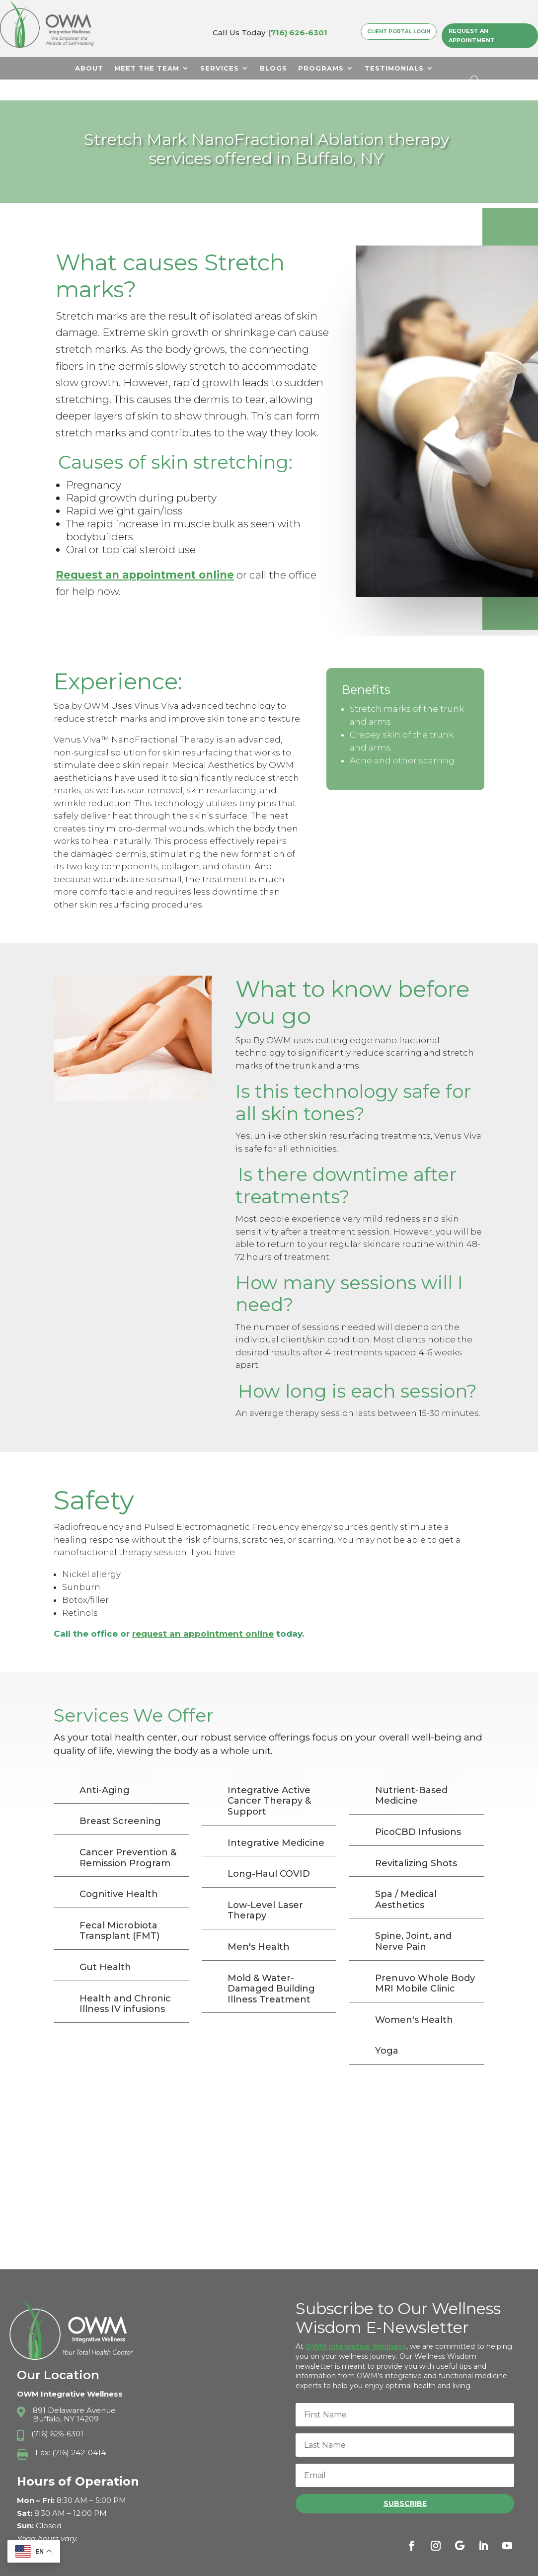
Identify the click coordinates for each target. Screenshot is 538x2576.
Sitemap (509, 2564)
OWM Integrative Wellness (356, 2325)
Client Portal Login (398, 31)
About (89, 68)
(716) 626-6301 (297, 32)
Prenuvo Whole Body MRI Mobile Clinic (425, 1963)
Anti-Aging (104, 1769)
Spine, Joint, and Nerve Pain (413, 1920)
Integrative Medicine (276, 1822)
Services (219, 68)
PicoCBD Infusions (418, 1811)
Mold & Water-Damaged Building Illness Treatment (271, 1968)
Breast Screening (120, 1800)
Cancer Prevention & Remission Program (127, 1837)
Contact (257, 92)
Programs (321, 68)
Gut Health (105, 1946)
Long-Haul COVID (269, 1852)
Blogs (273, 68)
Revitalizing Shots (416, 1842)
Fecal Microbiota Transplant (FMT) (119, 1910)
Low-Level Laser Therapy (265, 1890)
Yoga (386, 2029)
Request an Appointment (472, 35)
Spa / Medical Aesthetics (406, 1879)
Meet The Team (146, 68)
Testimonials (394, 68)
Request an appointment (127, 554)
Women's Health (414, 1999)
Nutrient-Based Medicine (411, 1775)
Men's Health (259, 1925)
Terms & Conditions (448, 2564)
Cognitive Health (118, 1873)
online (216, 554)
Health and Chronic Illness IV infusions (125, 1983)
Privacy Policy (375, 2564)
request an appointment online (203, 1613)
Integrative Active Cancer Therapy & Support (269, 1780)
